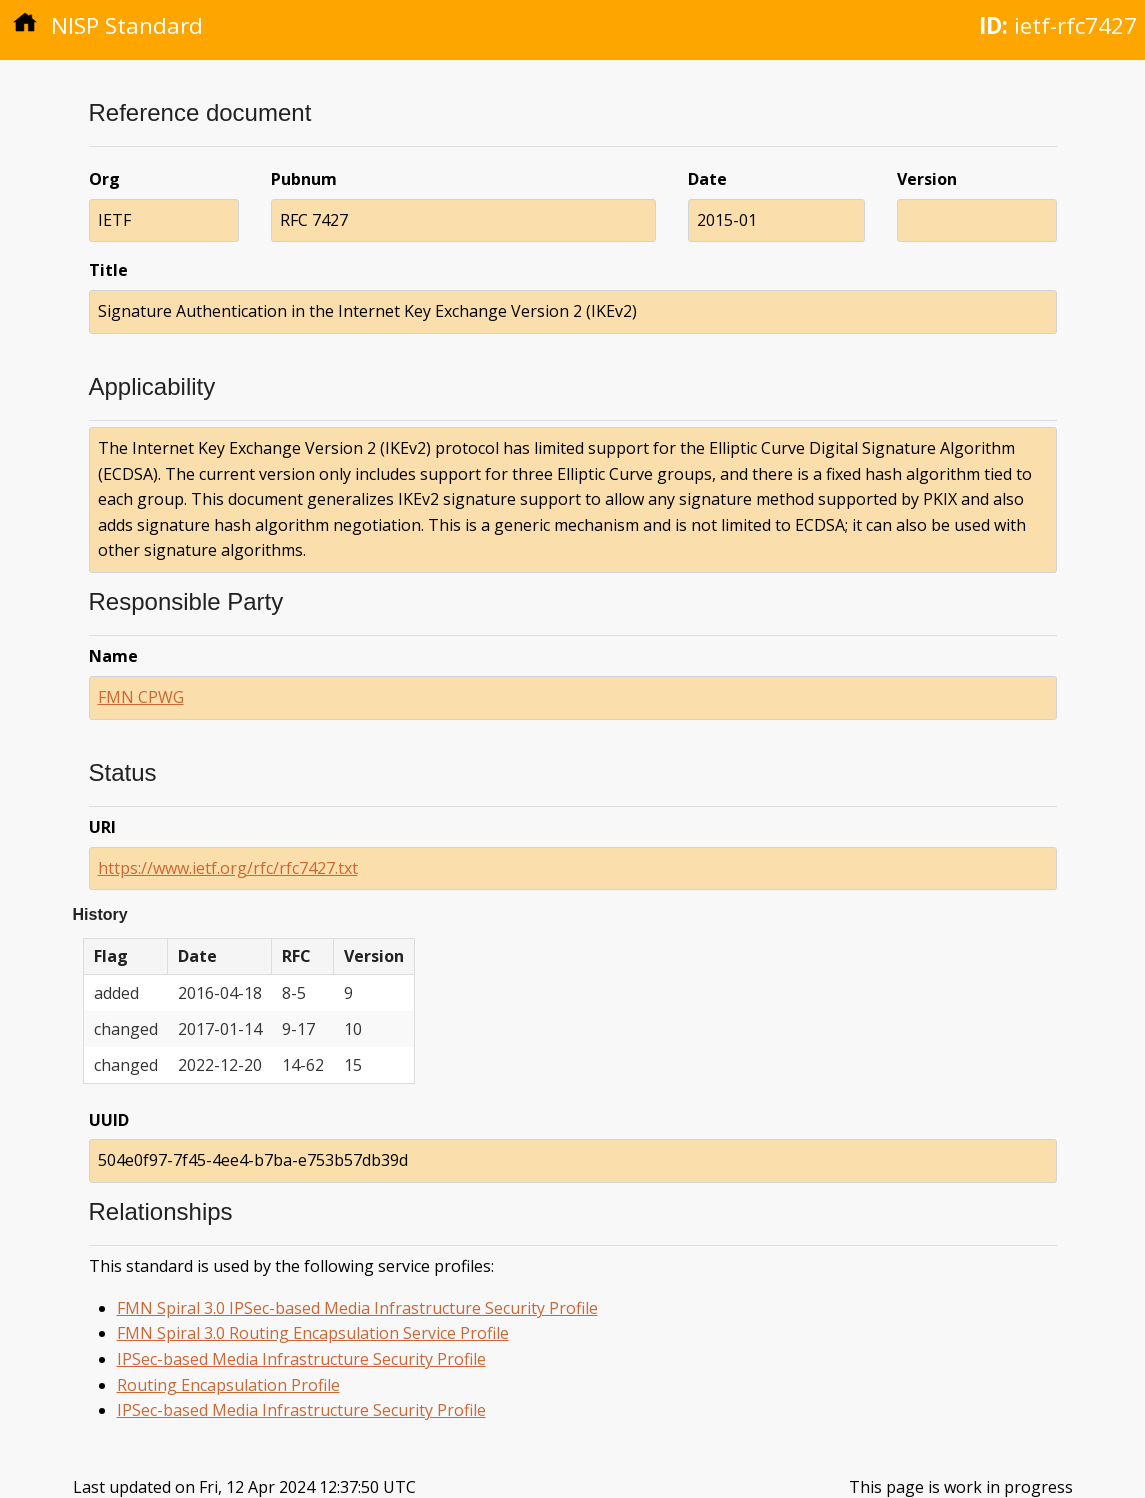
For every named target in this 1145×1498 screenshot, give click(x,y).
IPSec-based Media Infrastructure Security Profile (301, 1359)
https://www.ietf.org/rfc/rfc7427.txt (228, 868)
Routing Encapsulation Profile (228, 1385)
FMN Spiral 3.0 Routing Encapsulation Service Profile (313, 1333)
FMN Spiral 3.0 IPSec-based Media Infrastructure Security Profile (357, 1308)
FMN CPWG (141, 697)
